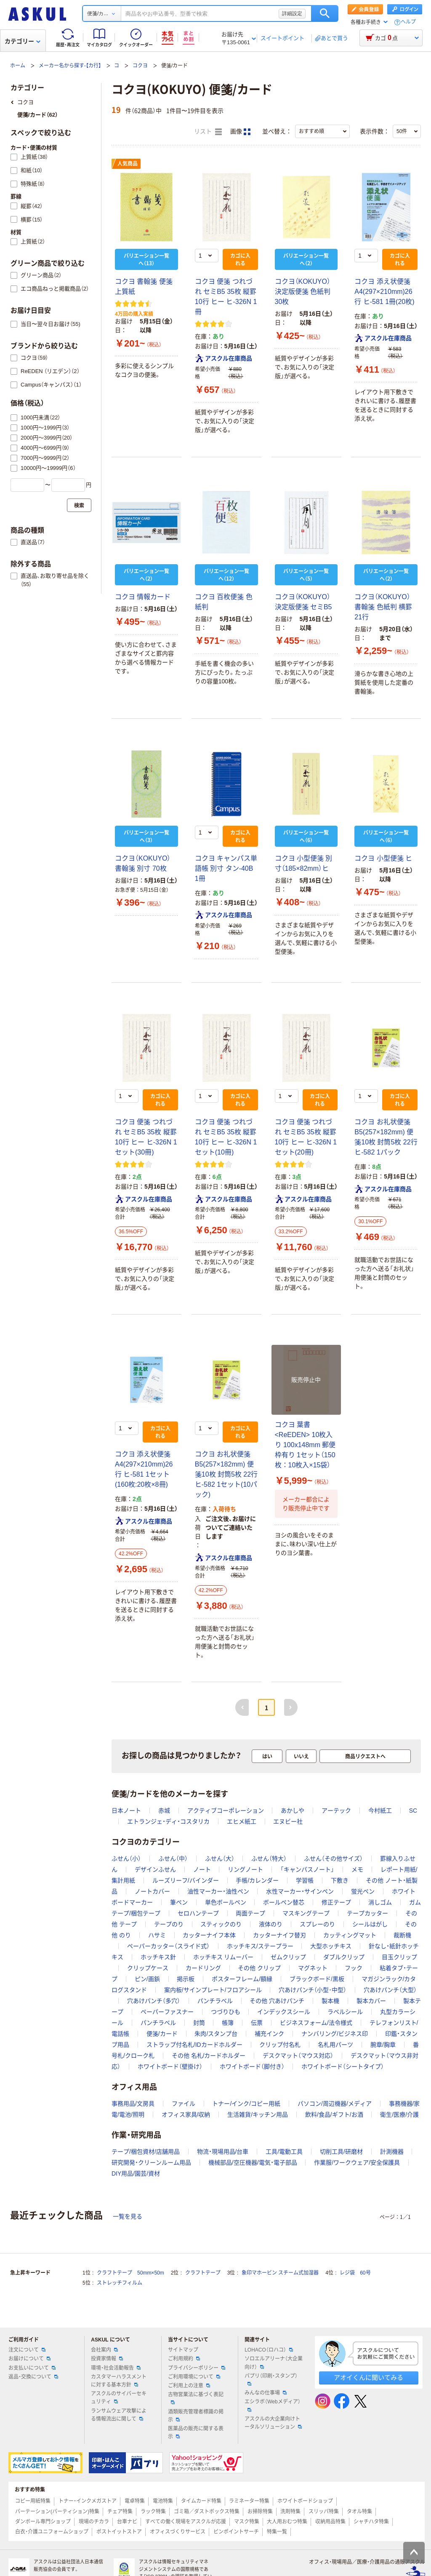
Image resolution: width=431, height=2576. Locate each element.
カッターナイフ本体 (209, 1935)
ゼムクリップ (288, 1957)
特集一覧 (277, 2532)
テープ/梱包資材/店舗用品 (146, 2151)
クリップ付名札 (280, 2044)
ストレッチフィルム (119, 2283)
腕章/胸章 (383, 2044)
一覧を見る (127, 2216)
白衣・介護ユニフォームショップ (51, 2532)
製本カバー (371, 2000)
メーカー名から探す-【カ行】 (70, 66)
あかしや (292, 1810)
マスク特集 (246, 2522)
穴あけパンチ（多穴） (153, 2000)
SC (413, 1810)
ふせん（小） (126, 1858)
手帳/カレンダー (257, 1880)
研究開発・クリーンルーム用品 (151, 2162)
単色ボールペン (225, 1902)
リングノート (245, 1869)
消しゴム (380, 1902)
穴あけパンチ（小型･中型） (312, 1990)
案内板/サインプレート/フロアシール (213, 1990)
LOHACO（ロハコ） (269, 2350)
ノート (202, 1869)
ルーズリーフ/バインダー (185, 1880)
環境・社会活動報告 (116, 2368)
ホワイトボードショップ (305, 2501)
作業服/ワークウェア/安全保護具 (357, 2162)
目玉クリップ (399, 1957)
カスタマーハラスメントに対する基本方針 (118, 2381)
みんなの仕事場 (266, 2393)
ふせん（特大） (269, 1858)
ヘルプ (408, 22)
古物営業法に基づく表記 (195, 2398)
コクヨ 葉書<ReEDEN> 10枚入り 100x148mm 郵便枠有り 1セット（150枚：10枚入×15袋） (305, 1445)
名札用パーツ (335, 2044)
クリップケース (147, 1968)
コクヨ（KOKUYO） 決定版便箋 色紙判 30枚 (302, 291)
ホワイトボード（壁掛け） (170, 2066)
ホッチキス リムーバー (223, 1957)
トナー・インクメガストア (88, 2501)
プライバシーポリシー (196, 2368)
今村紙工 (380, 1810)
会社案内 (104, 2350)
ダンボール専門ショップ (43, 2522)
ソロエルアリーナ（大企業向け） (274, 2363)
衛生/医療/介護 (399, 2114)
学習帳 (305, 1880)
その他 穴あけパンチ (277, 2000)
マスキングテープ (306, 1913)
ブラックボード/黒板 (317, 1979)
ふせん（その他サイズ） (333, 1858)
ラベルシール (345, 2011)
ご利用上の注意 (189, 2386)
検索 (324, 13)
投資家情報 (107, 2359)
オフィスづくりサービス (177, 2532)
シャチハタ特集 (371, 2522)
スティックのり (221, 1924)
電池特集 (163, 2501)
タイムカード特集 (201, 2501)
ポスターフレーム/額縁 (242, 1979)
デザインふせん (155, 1869)
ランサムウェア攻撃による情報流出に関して (118, 2415)
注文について (26, 2350)
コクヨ (140, 66)
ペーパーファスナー (167, 2011)
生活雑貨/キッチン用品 (257, 2114)
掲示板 (185, 1979)
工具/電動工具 (284, 2151)
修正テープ (336, 1902)
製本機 (330, 2000)
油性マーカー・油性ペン (218, 1891)
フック (353, 1968)
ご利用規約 (184, 2359)
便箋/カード (162, 2033)
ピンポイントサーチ (236, 2532)
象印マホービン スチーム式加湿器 (280, 2273)
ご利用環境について (194, 2377)
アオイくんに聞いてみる (368, 2377)
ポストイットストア (119, 2532)
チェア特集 (120, 2512)
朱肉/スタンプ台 (215, 2033)
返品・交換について (33, 2377)
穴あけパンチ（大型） (390, 1990)
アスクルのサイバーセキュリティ (118, 2398)
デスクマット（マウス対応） (298, 2055)
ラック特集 (153, 2512)
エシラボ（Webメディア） (272, 2405)
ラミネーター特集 (249, 2501)
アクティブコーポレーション (225, 1810)
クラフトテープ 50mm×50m (130, 2273)
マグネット (312, 1968)
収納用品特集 (330, 2522)
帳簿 (228, 2022)
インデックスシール (283, 2011)
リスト (208, 131)
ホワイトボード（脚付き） (252, 2066)
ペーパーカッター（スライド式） (168, 1946)
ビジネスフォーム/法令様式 (316, 2022)
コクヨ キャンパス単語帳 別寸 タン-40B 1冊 (226, 868)
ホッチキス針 (158, 1957)
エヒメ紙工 (241, 1821)
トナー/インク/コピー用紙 (246, 2103)
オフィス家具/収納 (186, 2114)
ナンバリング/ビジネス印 (334, 2033)
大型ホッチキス (330, 1946)
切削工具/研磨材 (341, 2151)
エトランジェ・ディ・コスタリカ (168, 1821)
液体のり (270, 1924)
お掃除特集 (260, 2512)
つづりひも (225, 2011)
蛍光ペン (363, 1891)
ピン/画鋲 (147, 1979)
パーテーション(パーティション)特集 (57, 2512)
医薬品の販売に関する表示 (195, 2433)
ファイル (183, 2103)
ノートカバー (152, 1891)
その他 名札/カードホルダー (209, 2055)
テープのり (169, 1924)
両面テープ (250, 1913)
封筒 (199, 2022)
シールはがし (370, 1924)
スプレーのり (317, 1924)
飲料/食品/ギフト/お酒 (334, 2114)
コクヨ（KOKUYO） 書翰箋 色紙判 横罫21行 (383, 607)
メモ (357, 1869)
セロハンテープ (198, 1913)
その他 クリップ (259, 1968)
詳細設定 (292, 13)
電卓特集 (135, 2501)
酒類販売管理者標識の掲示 (195, 2416)
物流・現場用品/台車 (223, 2151)
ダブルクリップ (343, 1957)
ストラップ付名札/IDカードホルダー (194, 2044)
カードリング (203, 1968)
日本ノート (126, 1810)
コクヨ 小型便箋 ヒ (383, 858)
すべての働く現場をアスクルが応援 (185, 2522)
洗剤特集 (290, 2512)
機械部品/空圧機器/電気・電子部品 (252, 2162)
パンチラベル (215, 2000)
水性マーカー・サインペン (300, 1891)
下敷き (340, 1880)
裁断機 (402, 1935)
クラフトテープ (203, 2273)
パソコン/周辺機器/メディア (335, 2103)
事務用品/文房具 (133, 2103)
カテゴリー (22, 41)
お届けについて (29, 2359)
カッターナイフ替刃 (279, 1935)
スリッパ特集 (324, 2512)
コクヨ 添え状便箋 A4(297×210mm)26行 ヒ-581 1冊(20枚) (384, 291)
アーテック (336, 1810)
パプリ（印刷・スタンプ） (271, 2379)
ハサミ (157, 1935)
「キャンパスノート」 (307, 1869)
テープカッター (367, 1913)
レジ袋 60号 (355, 2273)
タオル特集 (359, 2512)
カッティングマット (349, 1935)
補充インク (269, 2033)
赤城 (164, 1810)
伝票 (257, 2022)
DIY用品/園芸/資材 (136, 2173)
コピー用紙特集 (33, 2501)
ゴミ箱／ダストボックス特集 (206, 2512)
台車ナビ (127, 2522)
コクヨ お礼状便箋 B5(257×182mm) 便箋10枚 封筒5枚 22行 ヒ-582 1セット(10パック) (226, 1474)
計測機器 (392, 2151)
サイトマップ (183, 2350)
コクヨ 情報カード (142, 596)
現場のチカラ (94, 2522)
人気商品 (127, 164)
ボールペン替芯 (283, 1902)
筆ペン (179, 1902)
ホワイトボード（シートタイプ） (342, 2066)
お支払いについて (32, 2368)
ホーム (17, 66)
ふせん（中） (173, 1858)
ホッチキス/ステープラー (260, 1946)
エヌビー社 (288, 1821)
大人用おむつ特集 (287, 2522)
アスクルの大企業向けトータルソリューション (273, 2423)
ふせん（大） (219, 1858)
